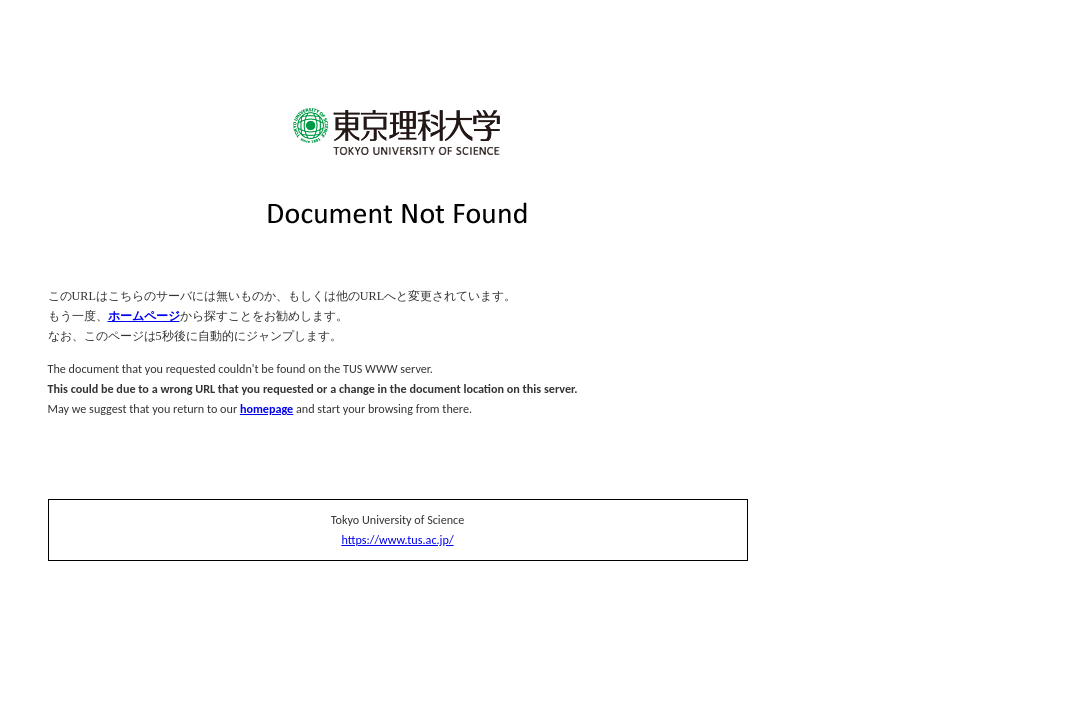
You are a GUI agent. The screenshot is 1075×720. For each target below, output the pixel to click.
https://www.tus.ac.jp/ (397, 539)
